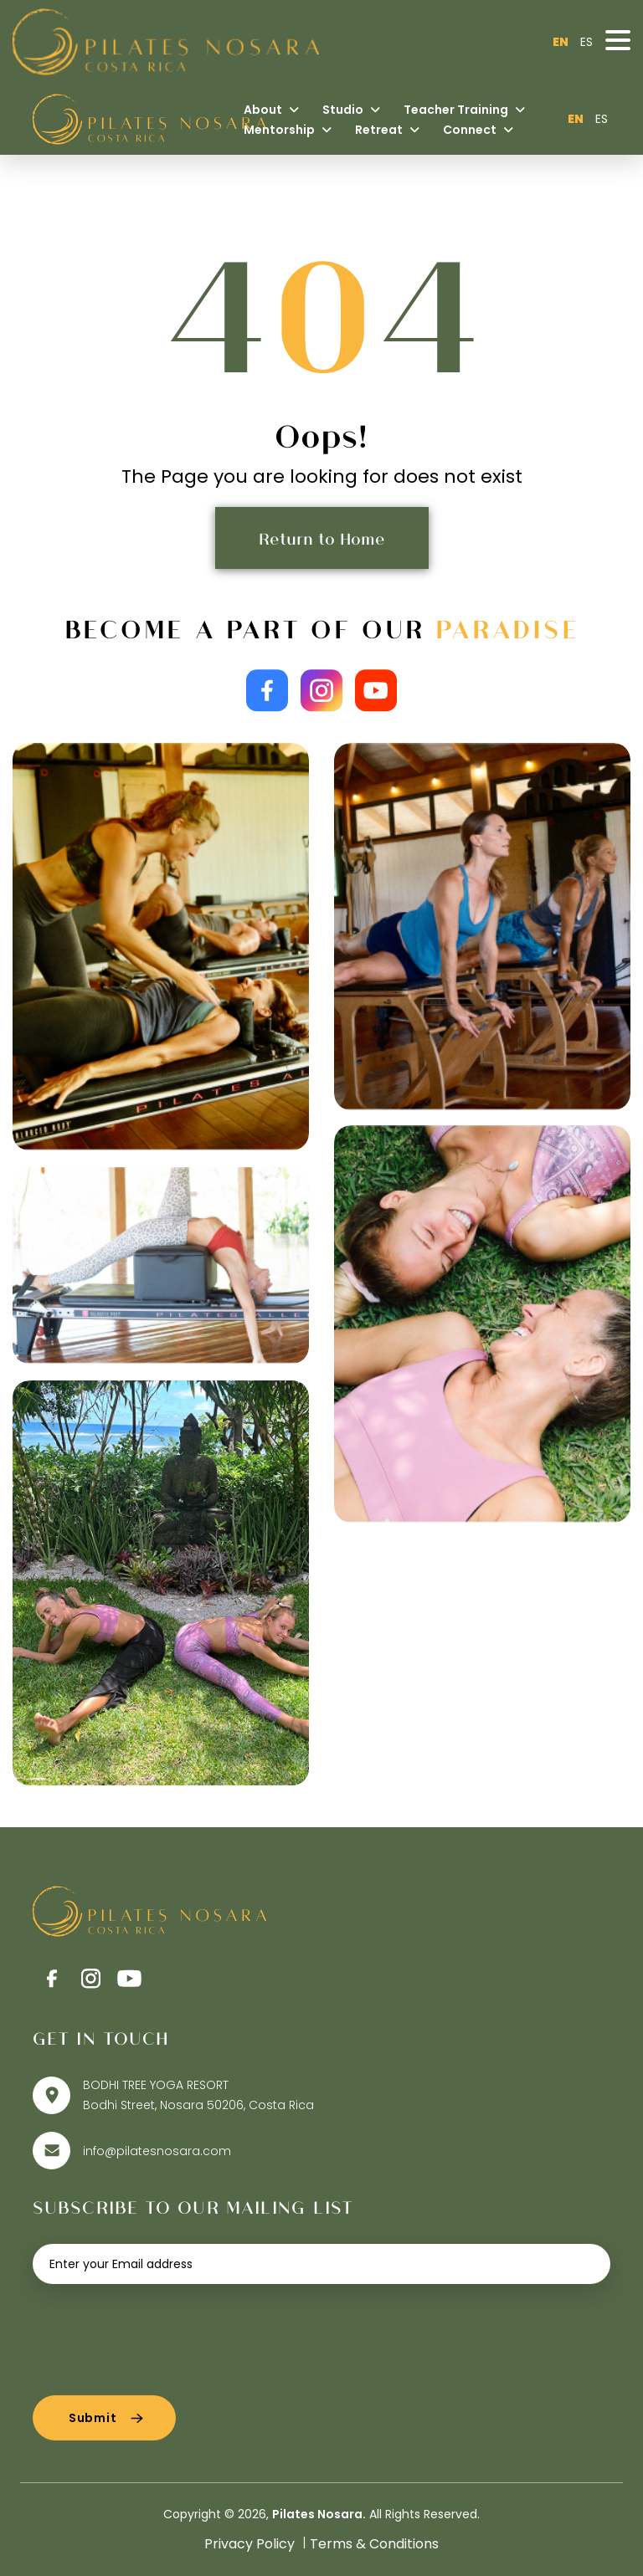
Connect (478, 129)
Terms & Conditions (374, 2543)
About (271, 109)
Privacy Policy (249, 2543)
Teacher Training (464, 109)
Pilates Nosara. (319, 2514)
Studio (351, 109)
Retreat (387, 129)
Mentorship (288, 129)
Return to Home (322, 538)
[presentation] (160, 2333)
